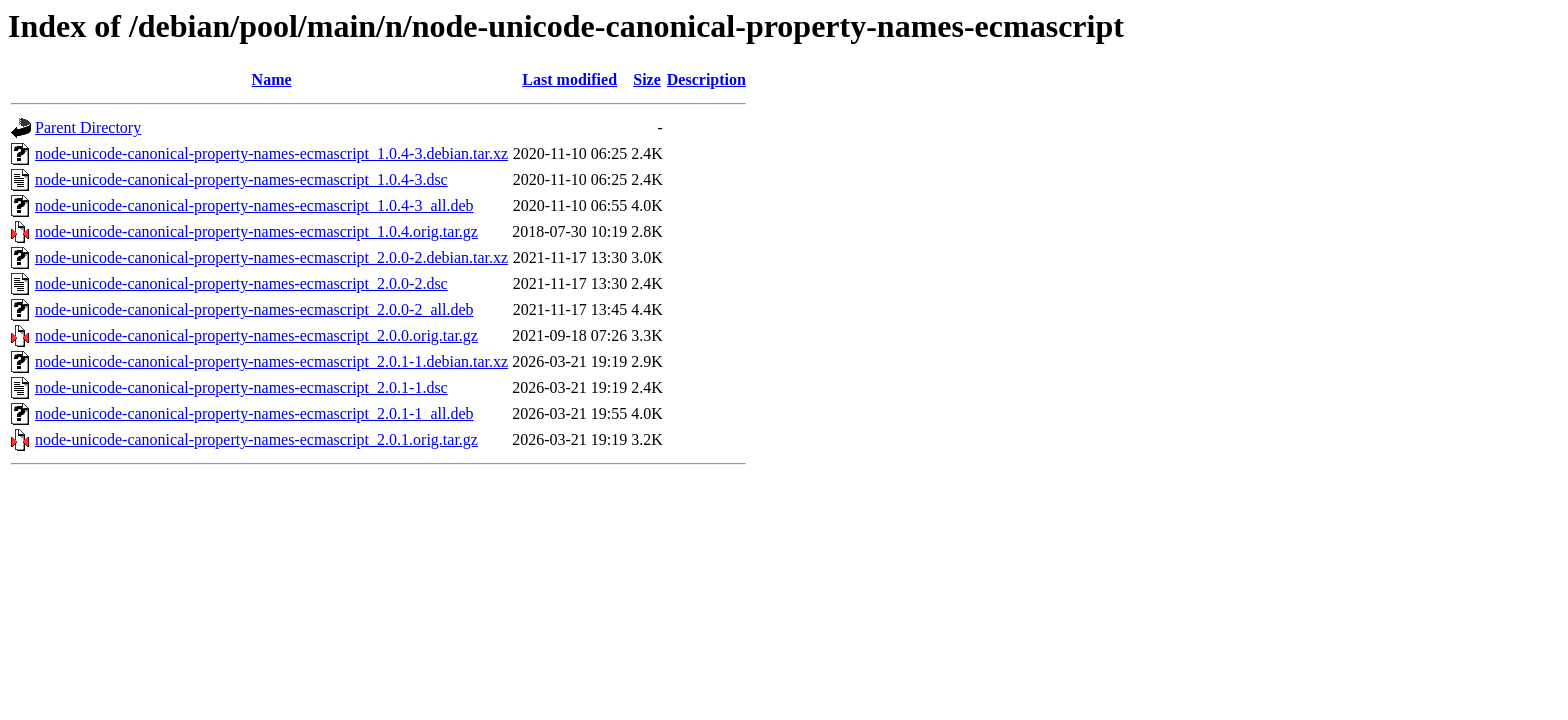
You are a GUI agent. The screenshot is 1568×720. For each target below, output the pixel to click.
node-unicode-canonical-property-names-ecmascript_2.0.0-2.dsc (241, 283)
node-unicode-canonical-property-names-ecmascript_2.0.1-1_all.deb (254, 413)
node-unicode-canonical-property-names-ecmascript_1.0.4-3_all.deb (254, 205)
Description (706, 79)
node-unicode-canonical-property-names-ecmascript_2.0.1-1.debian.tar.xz (271, 361)
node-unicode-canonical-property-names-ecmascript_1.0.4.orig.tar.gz (256, 231)
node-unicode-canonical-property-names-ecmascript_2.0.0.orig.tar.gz (256, 335)
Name (272, 79)
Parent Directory (88, 127)
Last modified (569, 79)
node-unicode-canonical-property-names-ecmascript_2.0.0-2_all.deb (254, 309)
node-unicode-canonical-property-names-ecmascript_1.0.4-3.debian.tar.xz (271, 153)
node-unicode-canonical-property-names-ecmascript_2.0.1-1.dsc (241, 387)
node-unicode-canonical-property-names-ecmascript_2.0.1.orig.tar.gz (256, 439)
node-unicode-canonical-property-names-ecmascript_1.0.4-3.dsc (241, 179)
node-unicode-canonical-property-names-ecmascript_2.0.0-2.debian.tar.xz (271, 257)
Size (647, 79)
